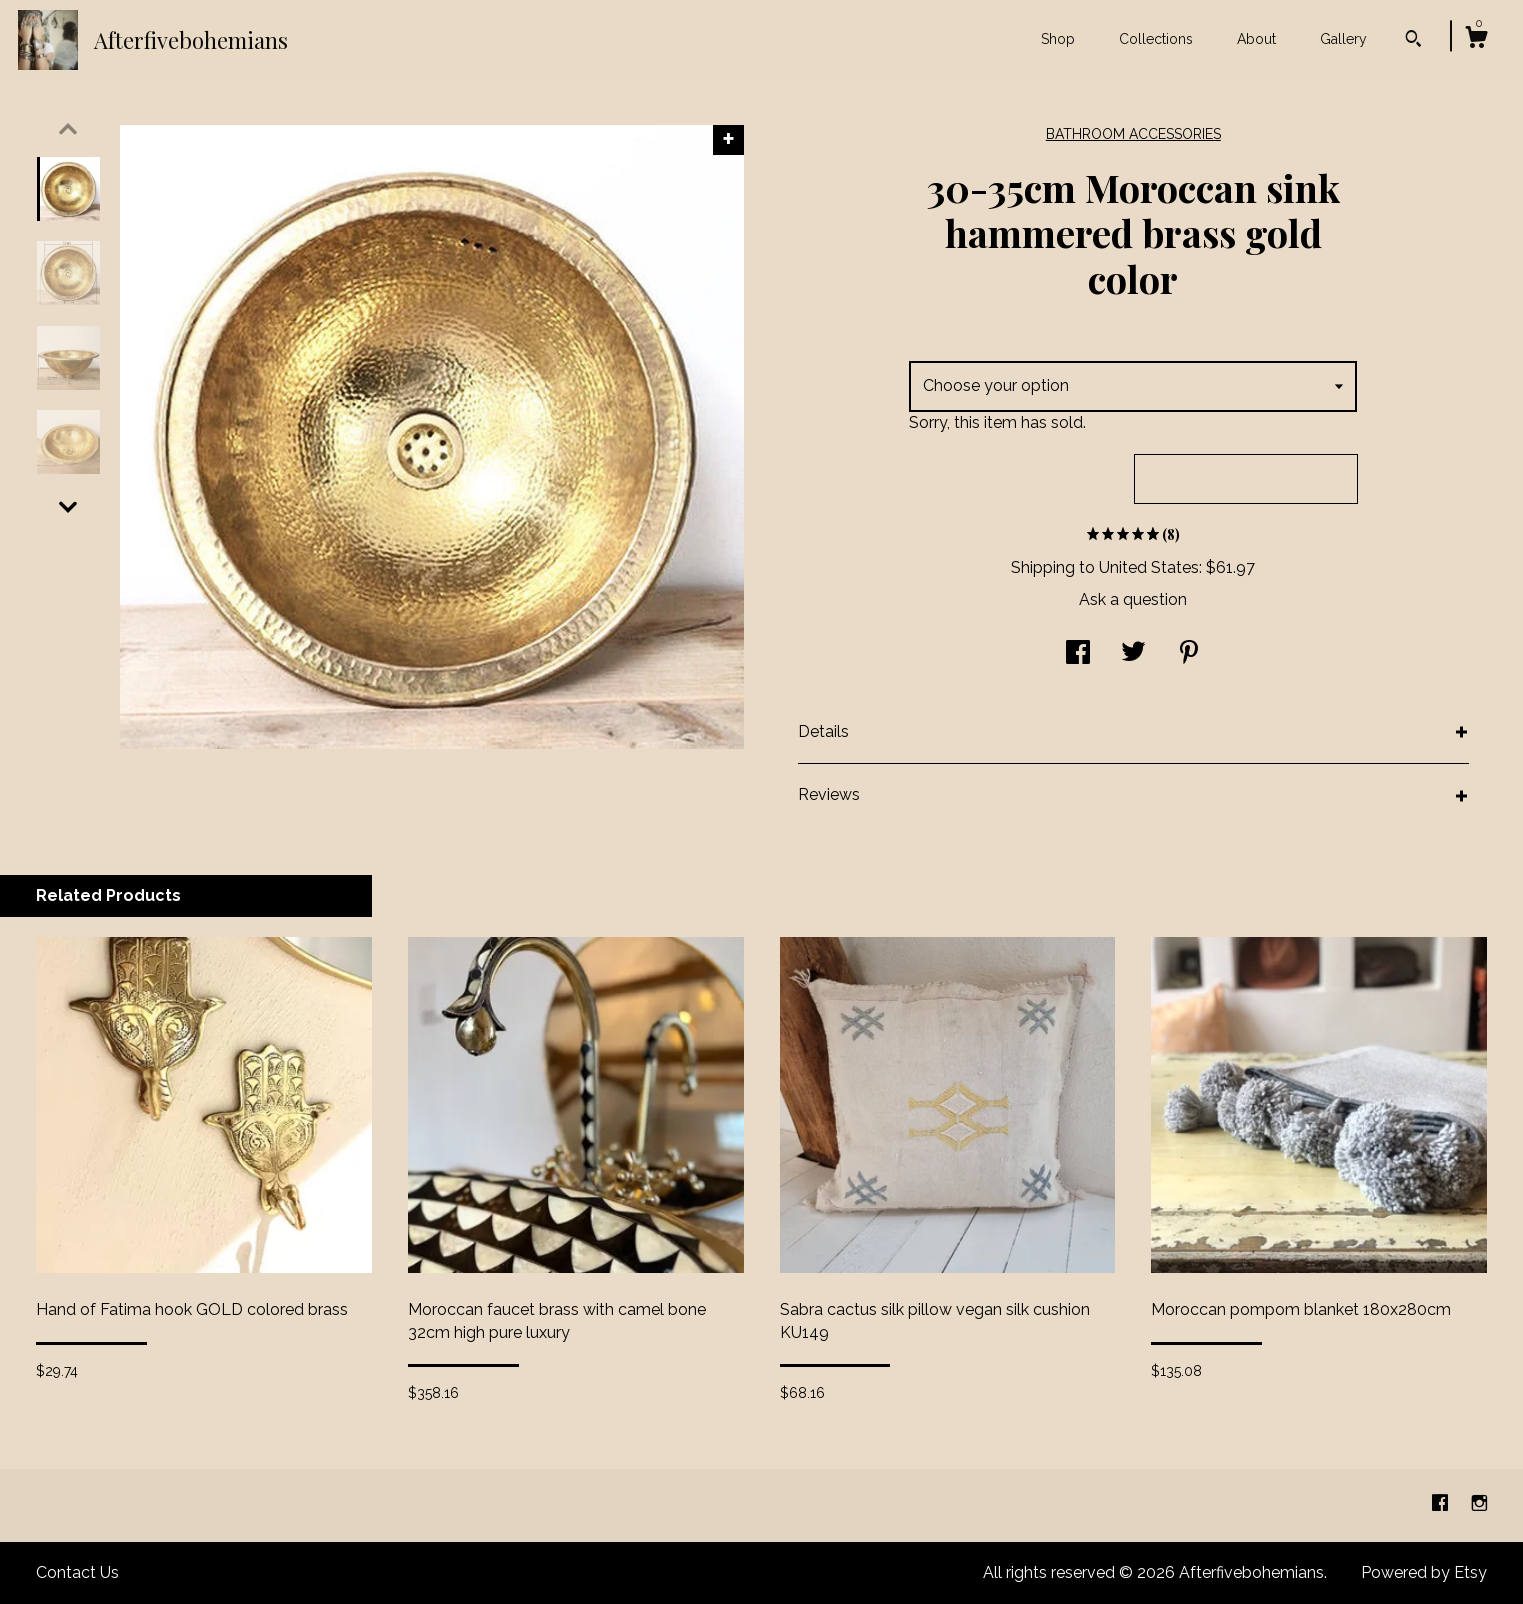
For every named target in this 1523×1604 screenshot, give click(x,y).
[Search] (1413, 41)
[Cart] (1476, 40)
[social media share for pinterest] (1189, 654)
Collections (1156, 39)
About (1256, 39)
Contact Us (77, 1572)
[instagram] (1479, 1504)
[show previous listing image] (68, 129)
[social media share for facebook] (1078, 654)
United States (1149, 567)
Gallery (1343, 39)
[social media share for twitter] (1133, 654)
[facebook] (1442, 1504)
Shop (1058, 39)
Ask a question (1133, 599)
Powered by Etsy (1424, 1572)
